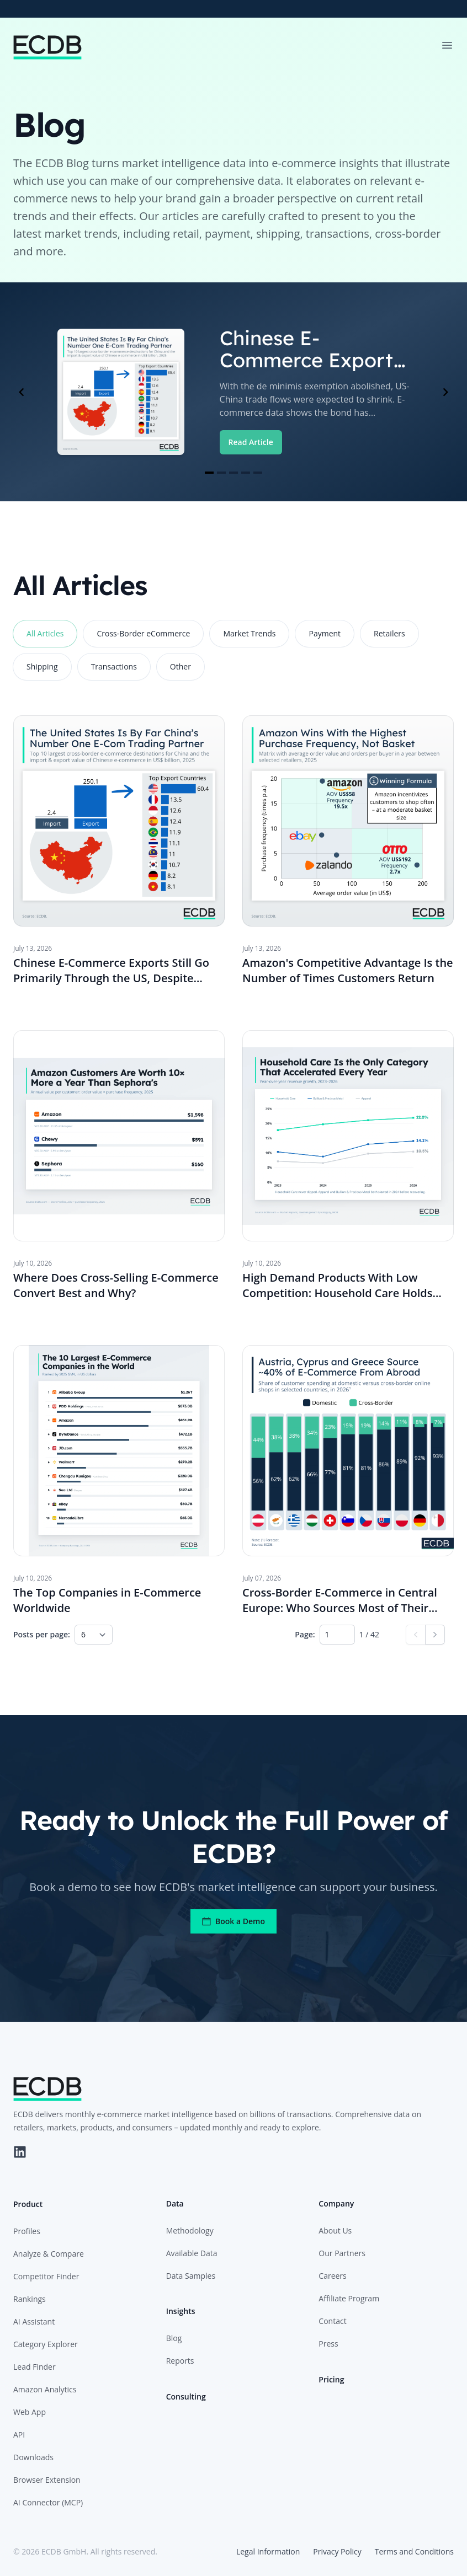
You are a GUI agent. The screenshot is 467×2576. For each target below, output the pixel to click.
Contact (332, 2321)
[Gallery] (233, 391)
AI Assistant (34, 2321)
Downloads (33, 2457)
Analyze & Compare (48, 2253)
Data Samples (190, 2275)
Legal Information (268, 2551)
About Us (335, 2230)
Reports (180, 2360)
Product (28, 2204)
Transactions (114, 666)
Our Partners (342, 2253)
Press (328, 2343)
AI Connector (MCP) (48, 2502)
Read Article (251, 442)
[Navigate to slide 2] (221, 473)
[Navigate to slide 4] (245, 473)
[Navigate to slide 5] (257, 473)
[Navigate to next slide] (445, 392)
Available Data (191, 2253)
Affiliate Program (349, 2298)
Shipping (42, 666)
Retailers (389, 633)
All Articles (44, 633)
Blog (174, 2338)
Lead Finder (34, 2366)
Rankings (29, 2299)
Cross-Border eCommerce (143, 633)
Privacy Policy (337, 2551)
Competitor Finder (46, 2276)
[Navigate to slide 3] (233, 473)
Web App (29, 2412)
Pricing (331, 2379)
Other (180, 666)
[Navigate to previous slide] (21, 392)
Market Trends (249, 633)
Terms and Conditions (414, 2551)
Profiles (26, 2231)
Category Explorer (45, 2344)
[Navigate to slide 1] (209, 473)
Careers (332, 2275)
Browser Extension (47, 2480)
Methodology (190, 2230)
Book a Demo (233, 1921)
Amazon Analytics (44, 2389)
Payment (325, 633)
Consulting (186, 2396)
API (19, 2434)
